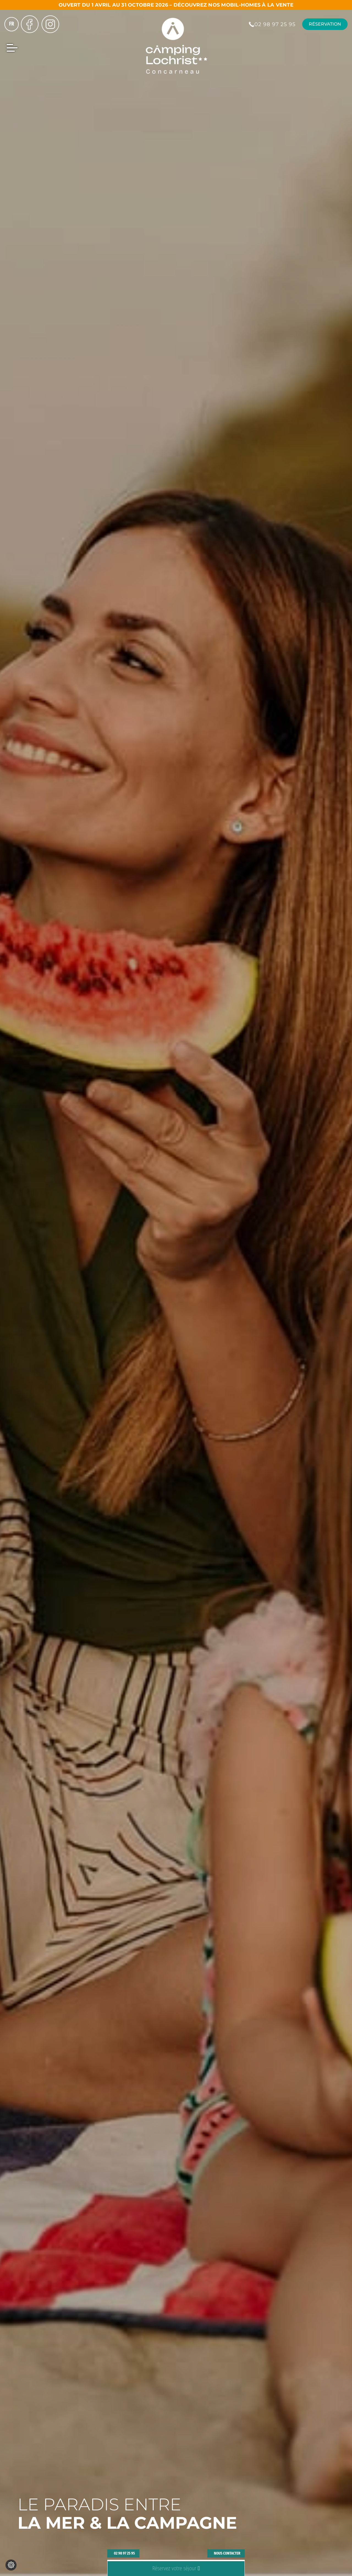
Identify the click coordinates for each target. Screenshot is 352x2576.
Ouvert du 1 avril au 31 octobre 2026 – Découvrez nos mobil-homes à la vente (176, 5)
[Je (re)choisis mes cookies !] (11, 2565)
